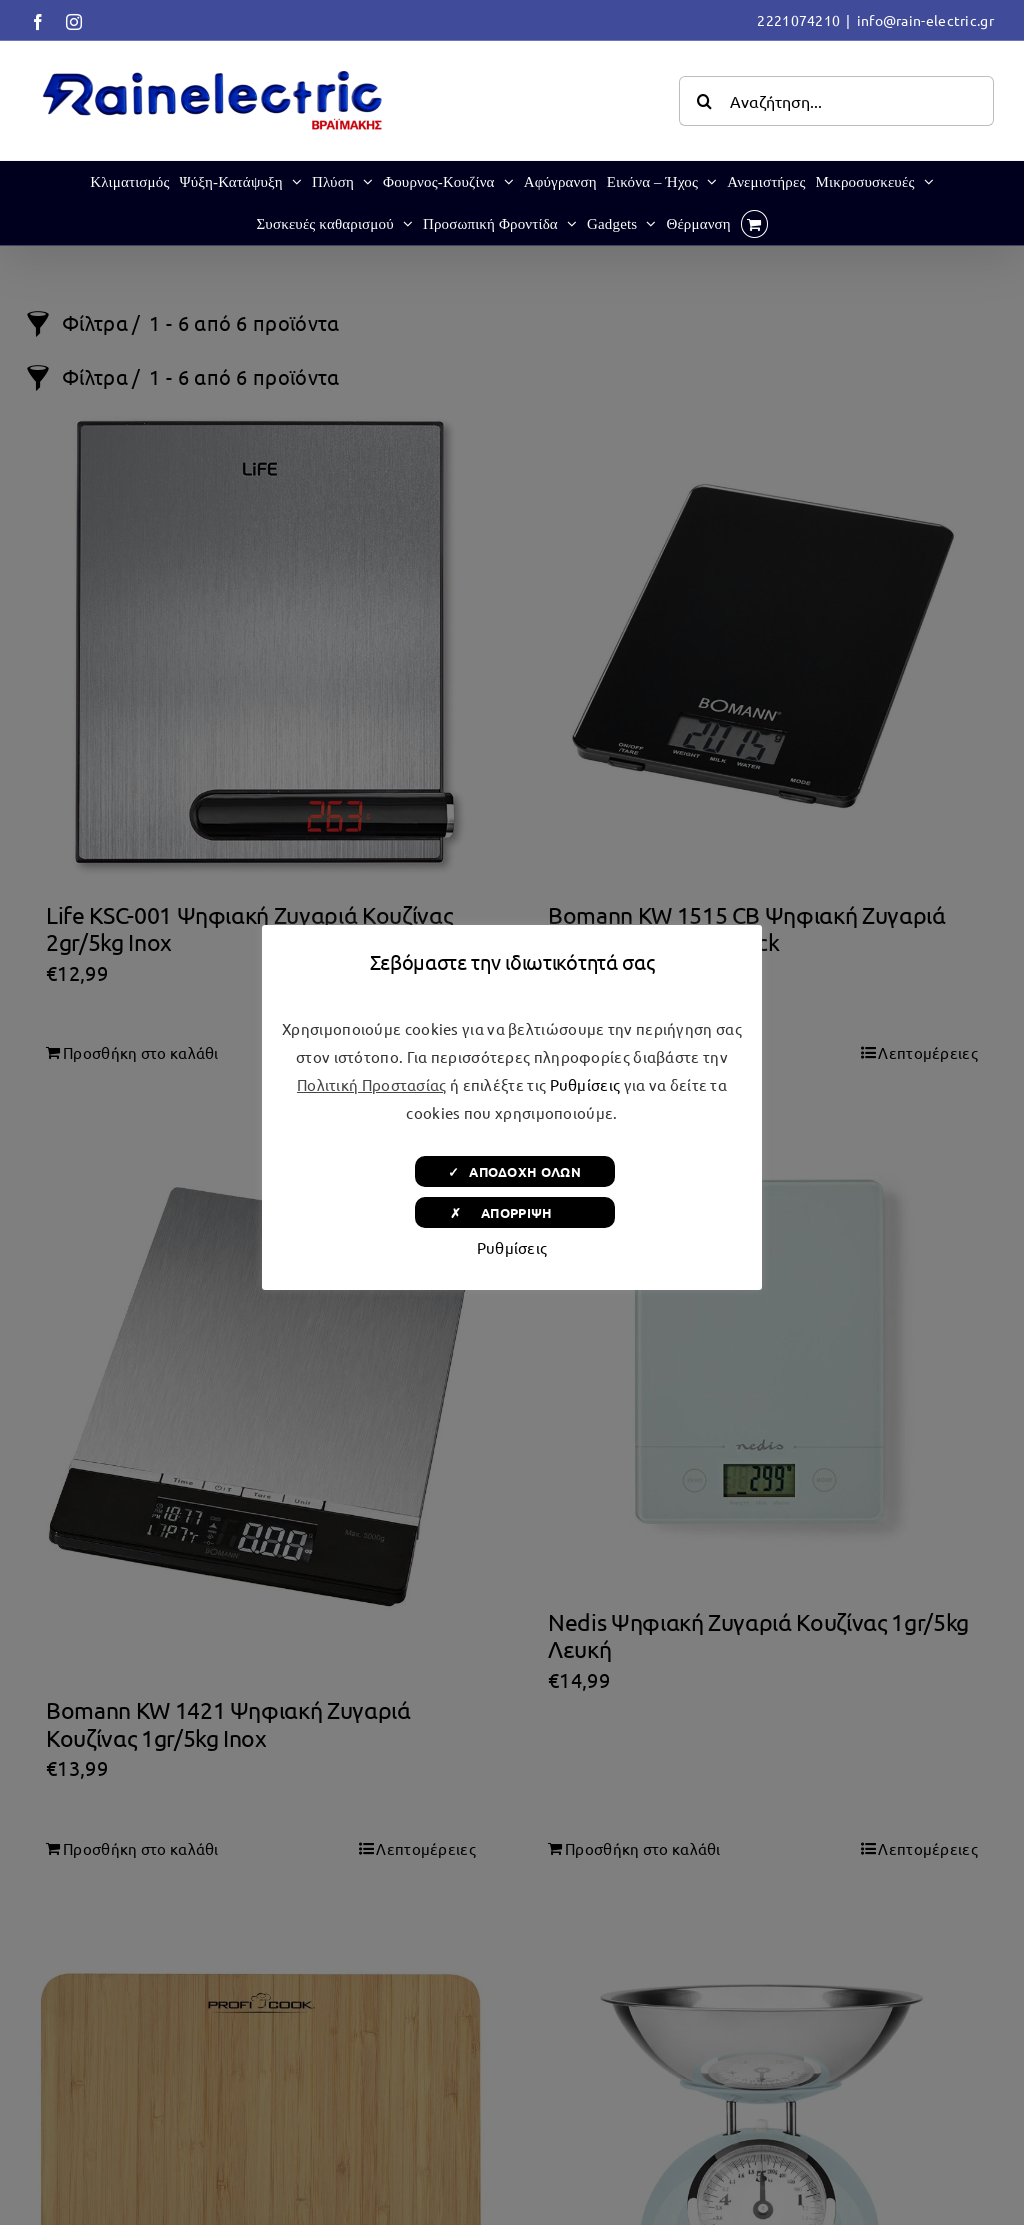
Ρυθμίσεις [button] (585, 1084)
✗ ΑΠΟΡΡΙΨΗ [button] (514, 1212)
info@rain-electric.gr (925, 20)
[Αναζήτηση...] (836, 101)
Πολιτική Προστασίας (372, 1084)
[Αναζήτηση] (704, 101)
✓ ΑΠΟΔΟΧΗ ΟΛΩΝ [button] (514, 1171)
